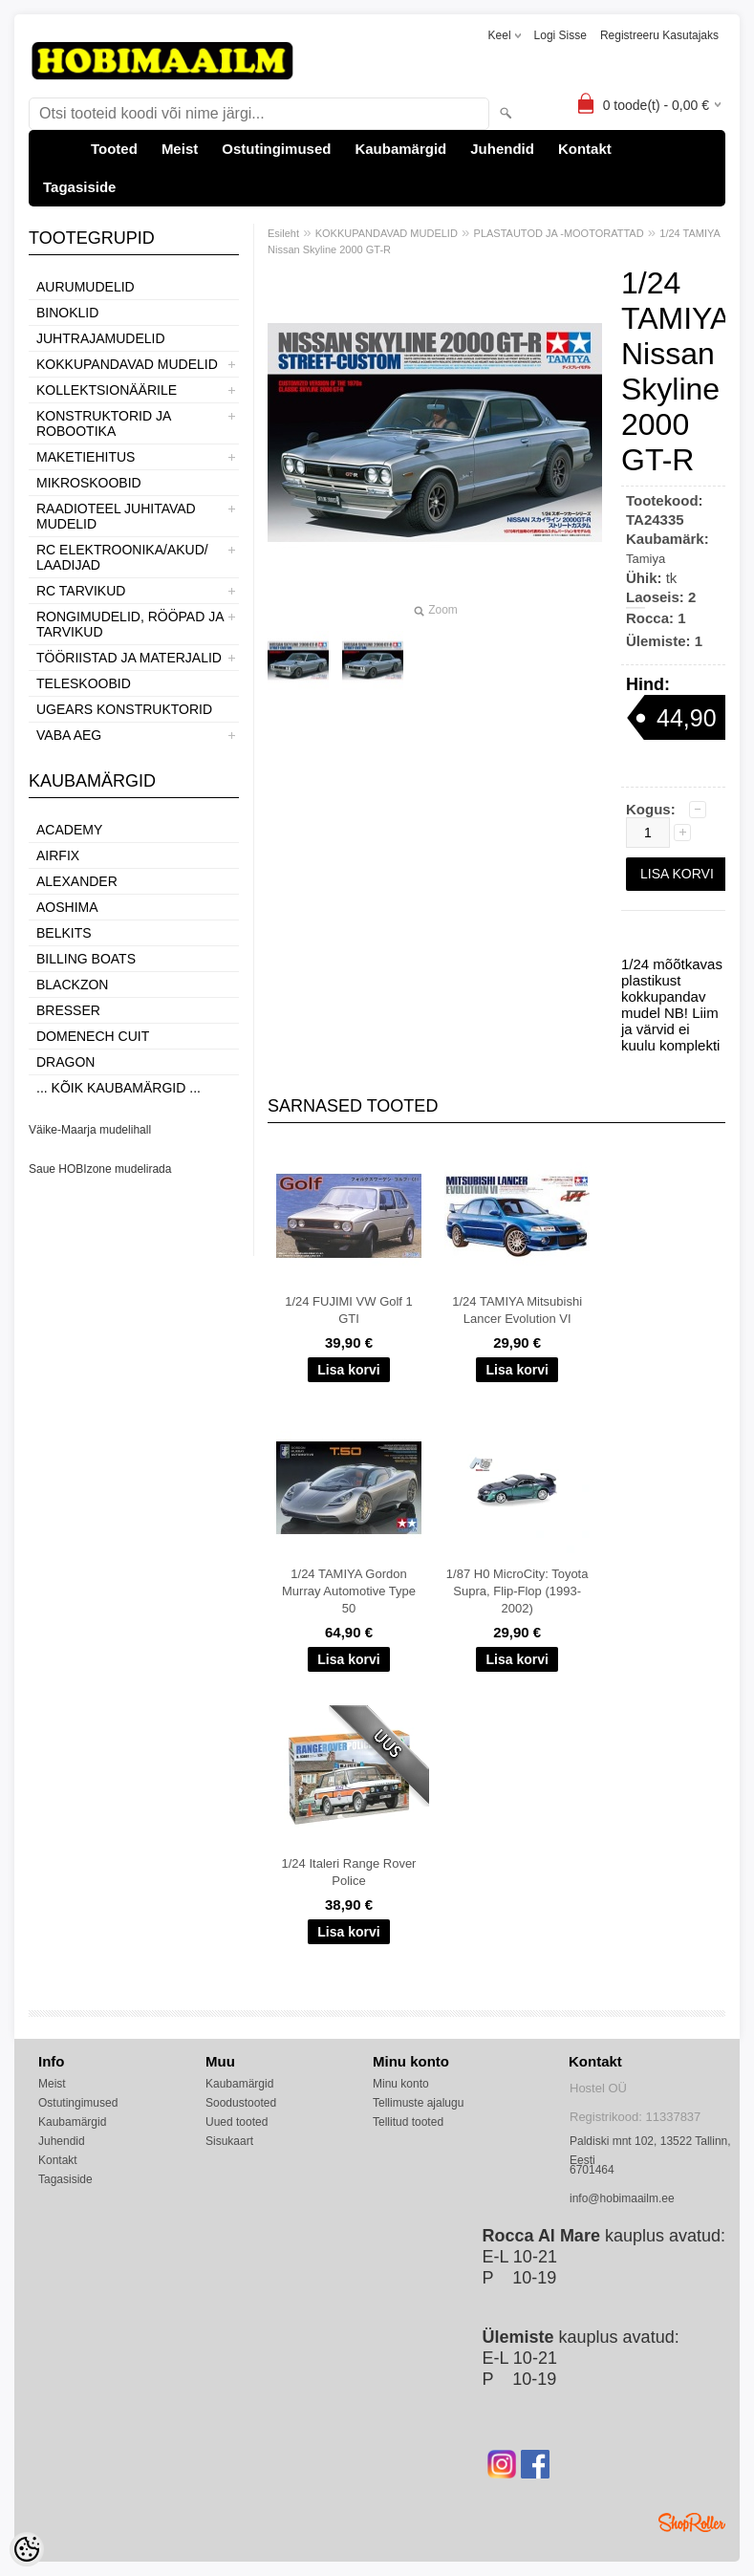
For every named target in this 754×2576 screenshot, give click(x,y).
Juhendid (502, 149)
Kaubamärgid (400, 149)
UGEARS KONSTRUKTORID (124, 709)
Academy (69, 829)
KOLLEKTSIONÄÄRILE (106, 390)
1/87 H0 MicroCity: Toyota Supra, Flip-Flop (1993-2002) (517, 1591)
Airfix (57, 855)
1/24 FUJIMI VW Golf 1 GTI (349, 1310)
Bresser (68, 1010)
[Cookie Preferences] (27, 2549)
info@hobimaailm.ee (622, 2198)
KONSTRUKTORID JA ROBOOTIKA (103, 423)
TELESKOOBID (83, 683)
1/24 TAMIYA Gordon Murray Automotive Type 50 (349, 1591)
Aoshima (67, 907)
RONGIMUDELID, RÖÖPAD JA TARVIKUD (130, 624)
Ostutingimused (276, 149)
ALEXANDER (77, 881)
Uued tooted (236, 2122)
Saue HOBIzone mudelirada (100, 1169)
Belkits (64, 933)
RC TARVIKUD (80, 590)
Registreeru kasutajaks (659, 35)
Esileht (283, 233)
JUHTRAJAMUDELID (100, 338)
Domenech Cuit (92, 1036)
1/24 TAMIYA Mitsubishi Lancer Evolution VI (517, 1310)
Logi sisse (560, 35)
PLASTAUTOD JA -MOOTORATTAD (559, 233)
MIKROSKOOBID (88, 482)
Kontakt (585, 149)
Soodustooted (240, 2103)
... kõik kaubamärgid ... (118, 1087)
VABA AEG (68, 735)
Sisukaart (229, 2141)
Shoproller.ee (691, 2522)
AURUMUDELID (85, 286)
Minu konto (401, 2083)
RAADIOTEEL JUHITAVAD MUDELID (116, 516)
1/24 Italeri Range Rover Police (349, 1872)
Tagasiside (79, 187)
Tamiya (645, 559)
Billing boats (86, 958)
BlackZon (72, 984)
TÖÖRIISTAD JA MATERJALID (129, 657)
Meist (180, 149)
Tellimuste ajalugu (418, 2103)
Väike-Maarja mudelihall (90, 1129)
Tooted (114, 149)
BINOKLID (67, 312)
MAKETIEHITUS (85, 457)
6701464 (592, 2169)
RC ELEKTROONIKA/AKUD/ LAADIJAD (122, 557)
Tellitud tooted (408, 2122)
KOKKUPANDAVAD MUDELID (127, 364)
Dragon (65, 1062)
